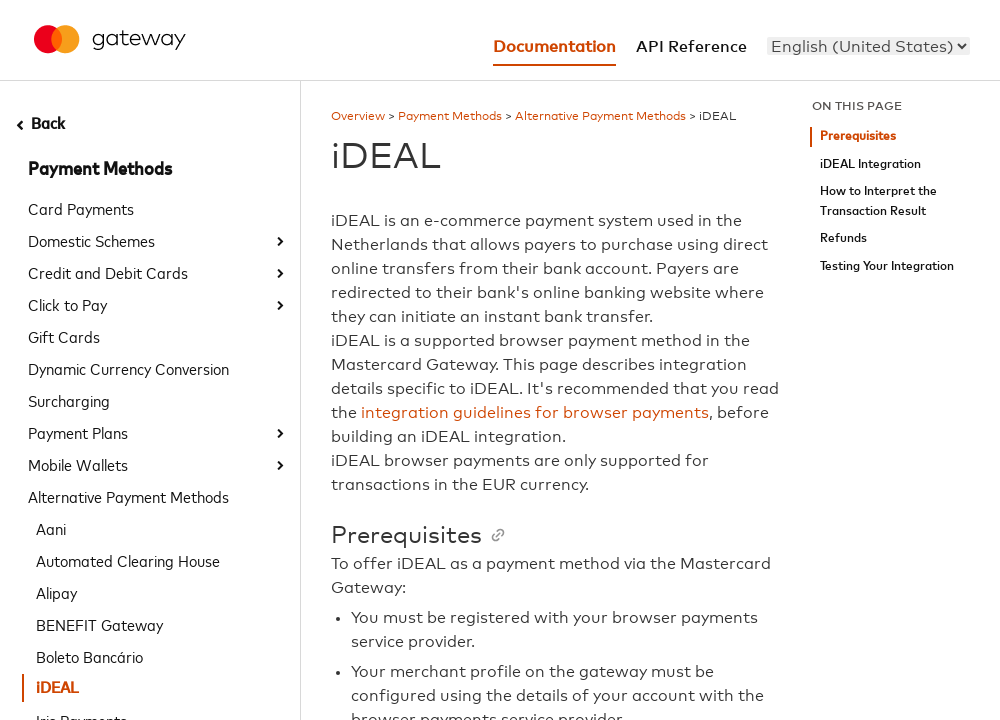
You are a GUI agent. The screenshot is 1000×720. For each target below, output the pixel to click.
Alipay (56, 592)
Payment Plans (78, 432)
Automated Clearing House (128, 560)
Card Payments (81, 208)
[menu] (868, 46)
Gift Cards (64, 336)
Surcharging (69, 400)
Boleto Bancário (89, 656)
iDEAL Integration (870, 164)
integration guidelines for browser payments (535, 413)
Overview (358, 117)
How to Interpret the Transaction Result (878, 201)
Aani (51, 528)
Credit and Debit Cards (108, 272)
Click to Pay (67, 304)
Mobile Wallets (78, 464)
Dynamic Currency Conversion (128, 368)
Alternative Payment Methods (128, 496)
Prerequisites (858, 136)
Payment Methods (100, 170)
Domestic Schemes (91, 240)
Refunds (843, 238)
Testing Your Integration (887, 266)
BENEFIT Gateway (99, 624)
